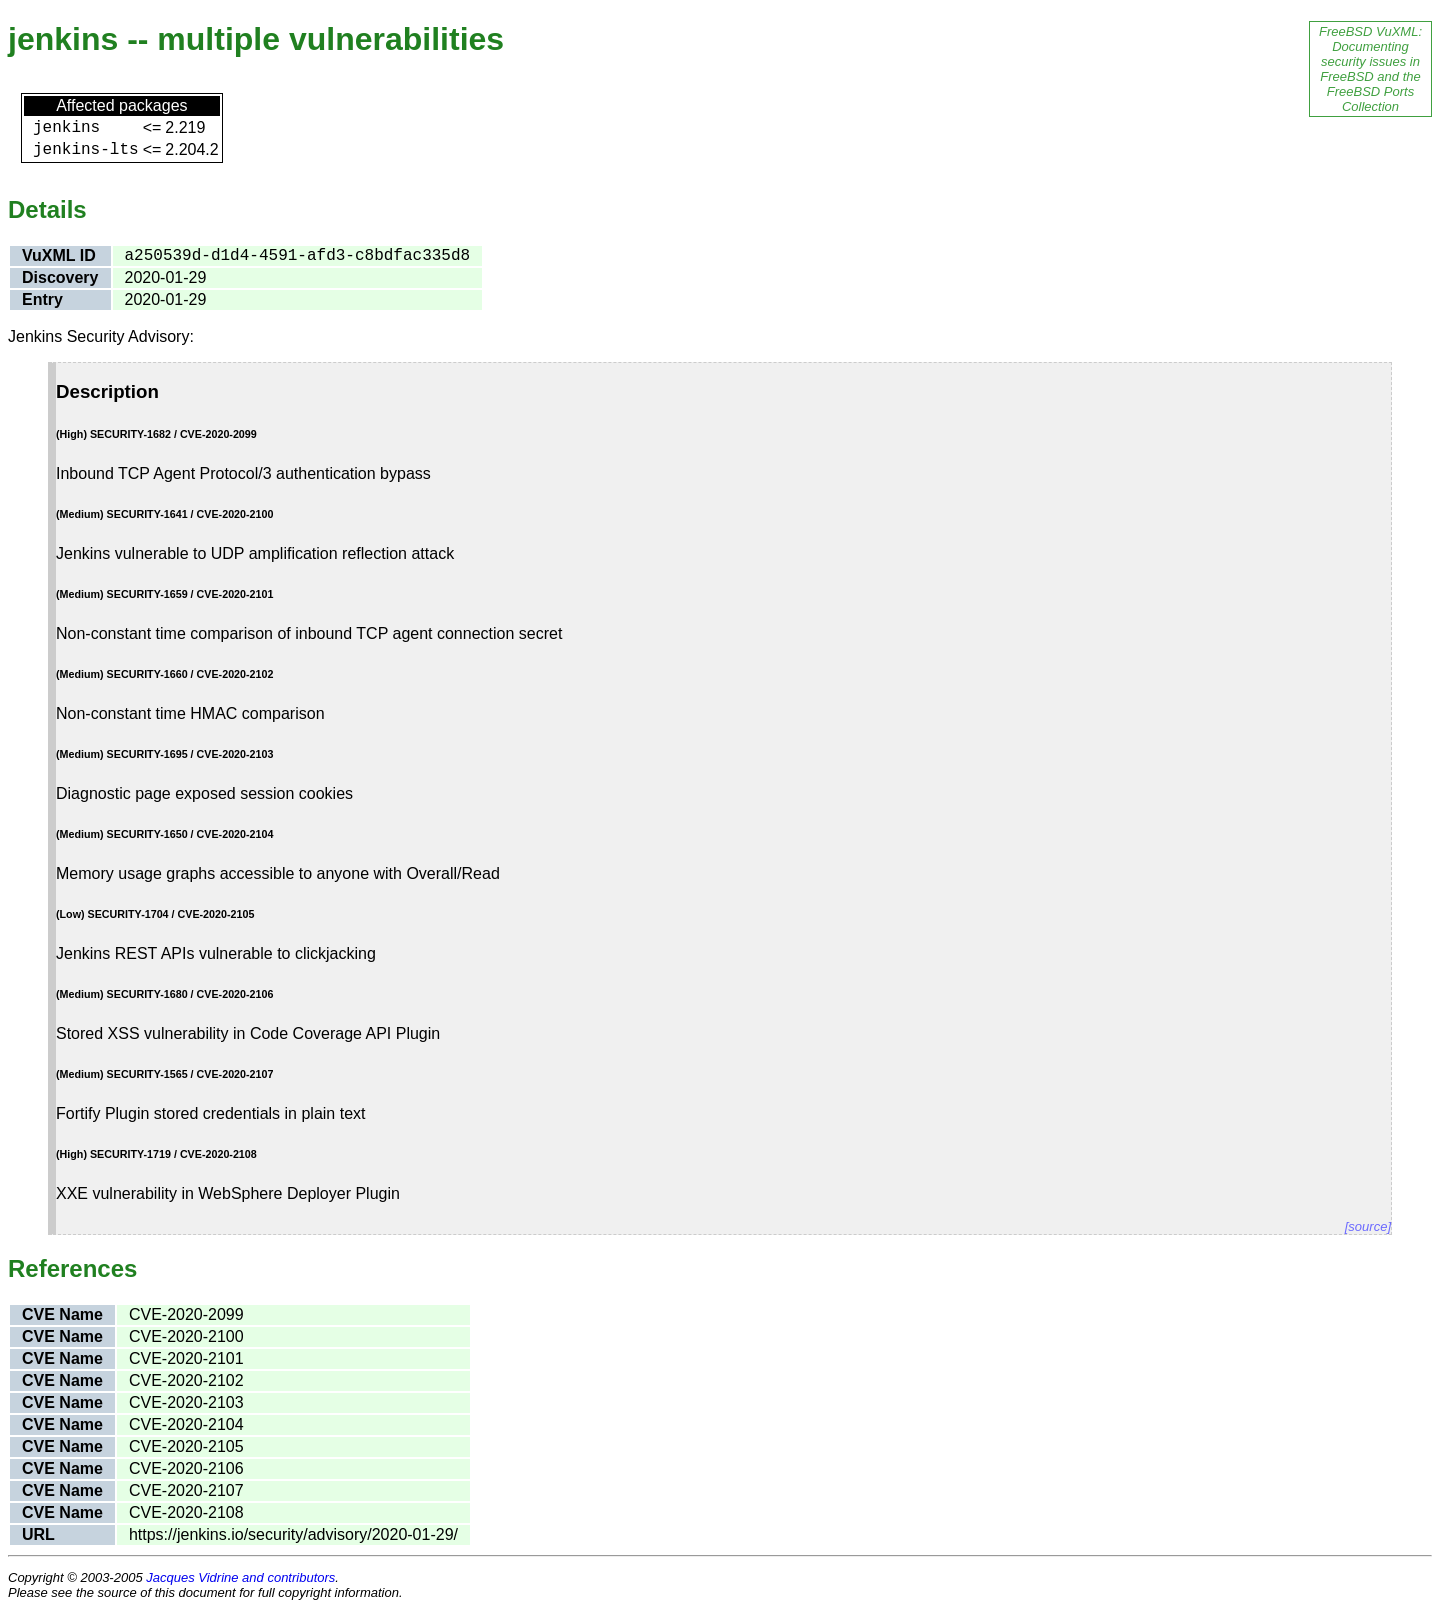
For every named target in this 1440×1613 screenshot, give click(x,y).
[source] (1368, 1226)
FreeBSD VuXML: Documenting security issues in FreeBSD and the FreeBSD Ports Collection (1370, 69)
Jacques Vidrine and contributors (240, 1577)
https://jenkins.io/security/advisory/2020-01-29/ (293, 1534)
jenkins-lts (86, 150)
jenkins (66, 128)
